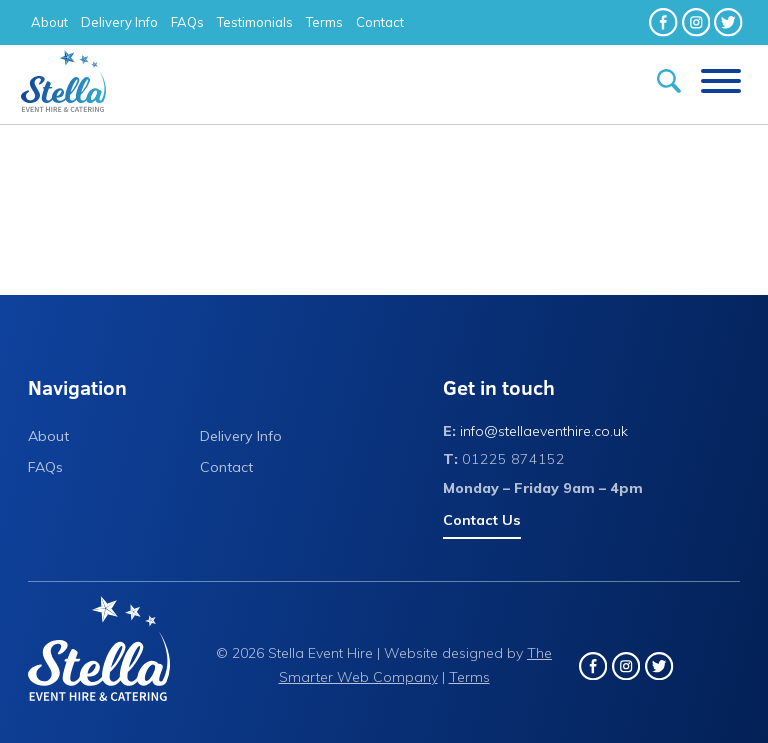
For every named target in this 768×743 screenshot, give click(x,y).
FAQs (187, 22)
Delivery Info (119, 22)
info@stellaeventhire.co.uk (544, 431)
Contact (380, 22)
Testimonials (255, 22)
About (49, 22)
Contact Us (482, 520)
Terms (324, 22)
